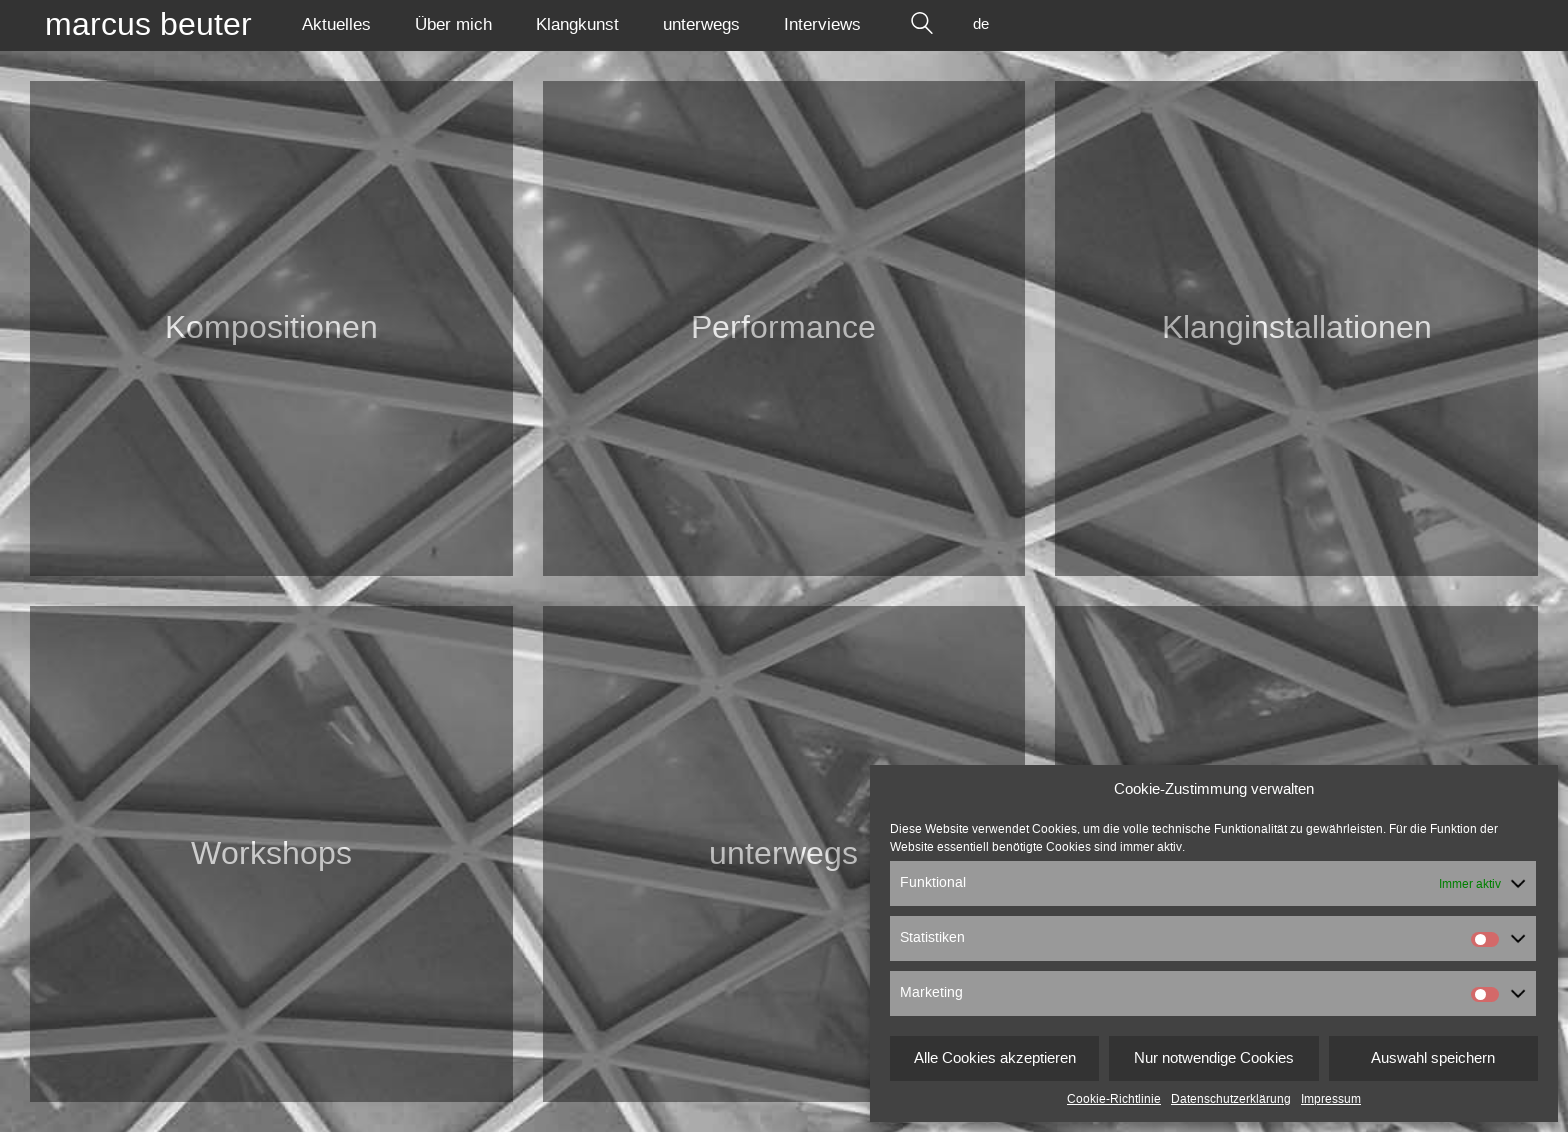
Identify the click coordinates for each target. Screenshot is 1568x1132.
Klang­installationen (1297, 328)
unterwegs (783, 854)
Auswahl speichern (1433, 1058)
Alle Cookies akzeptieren (995, 1058)
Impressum (1331, 1099)
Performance (783, 328)
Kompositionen (271, 328)
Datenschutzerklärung (1231, 1099)
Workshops (271, 854)
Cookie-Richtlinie (1114, 1099)
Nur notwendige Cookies (1214, 1058)
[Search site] (922, 25)
